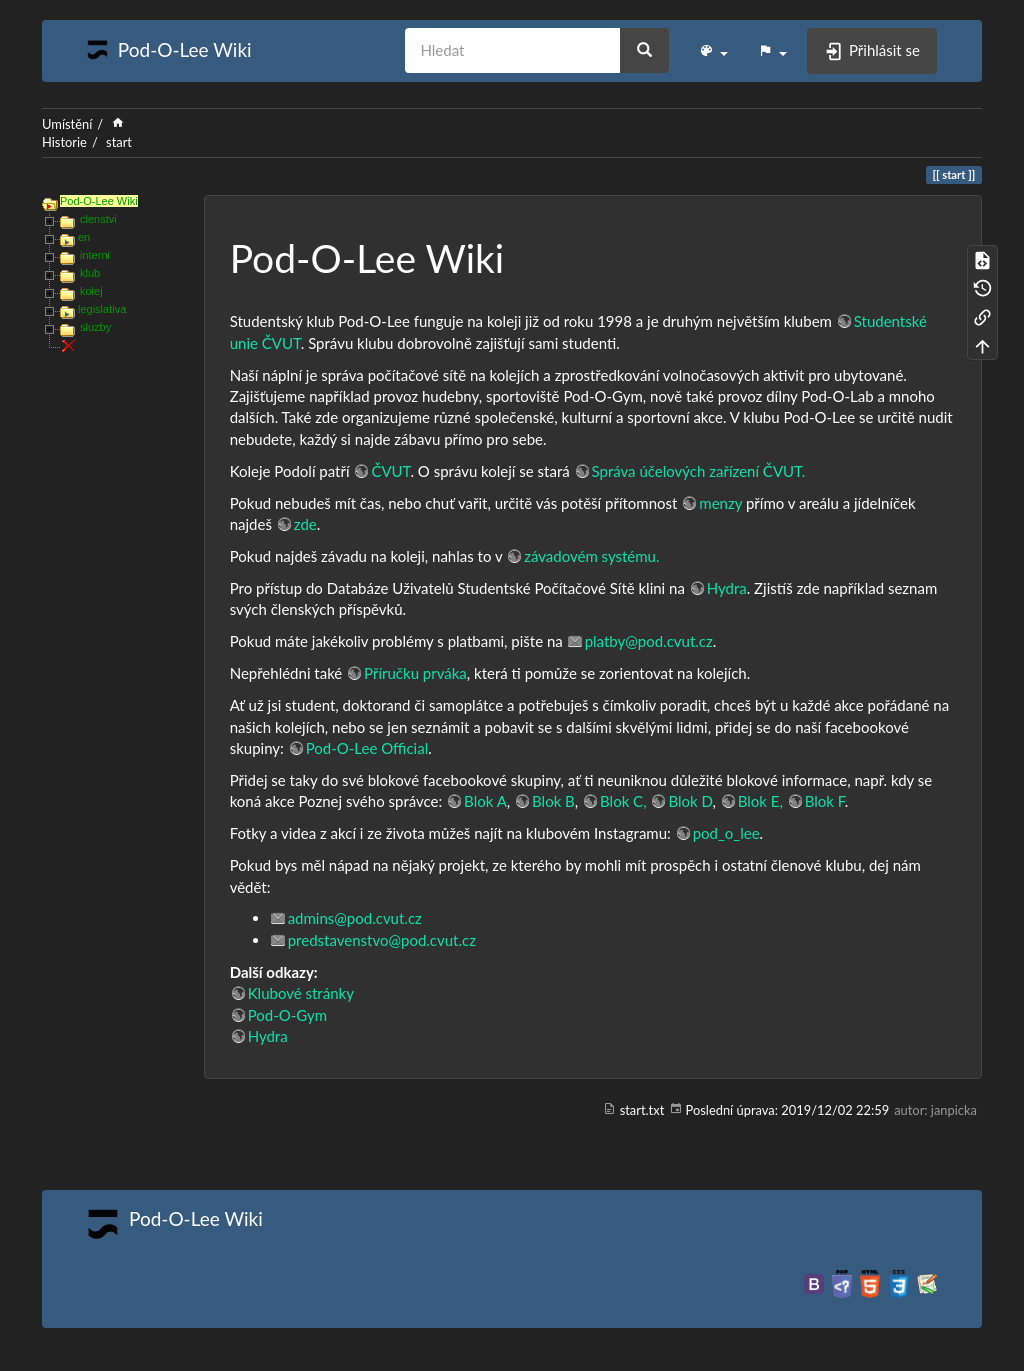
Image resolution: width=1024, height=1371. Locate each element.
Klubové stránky (301, 993)
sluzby (95, 327)
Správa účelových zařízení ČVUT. (699, 471)
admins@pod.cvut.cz (355, 918)
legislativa (102, 309)
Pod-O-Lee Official (367, 748)
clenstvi (98, 219)
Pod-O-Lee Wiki (99, 201)
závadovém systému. (591, 556)
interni (95, 255)
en (84, 237)
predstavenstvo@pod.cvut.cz (382, 940)
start (119, 142)
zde (305, 524)
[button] (713, 51)
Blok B (553, 801)
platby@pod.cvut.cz (649, 641)
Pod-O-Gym (287, 1015)
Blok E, (760, 801)
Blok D (690, 801)
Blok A (485, 801)
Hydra (727, 588)
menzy (720, 503)
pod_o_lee (726, 833)
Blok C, (623, 801)
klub (90, 273)
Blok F (825, 801)
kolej (91, 291)
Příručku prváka (415, 673)
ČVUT (390, 471)
